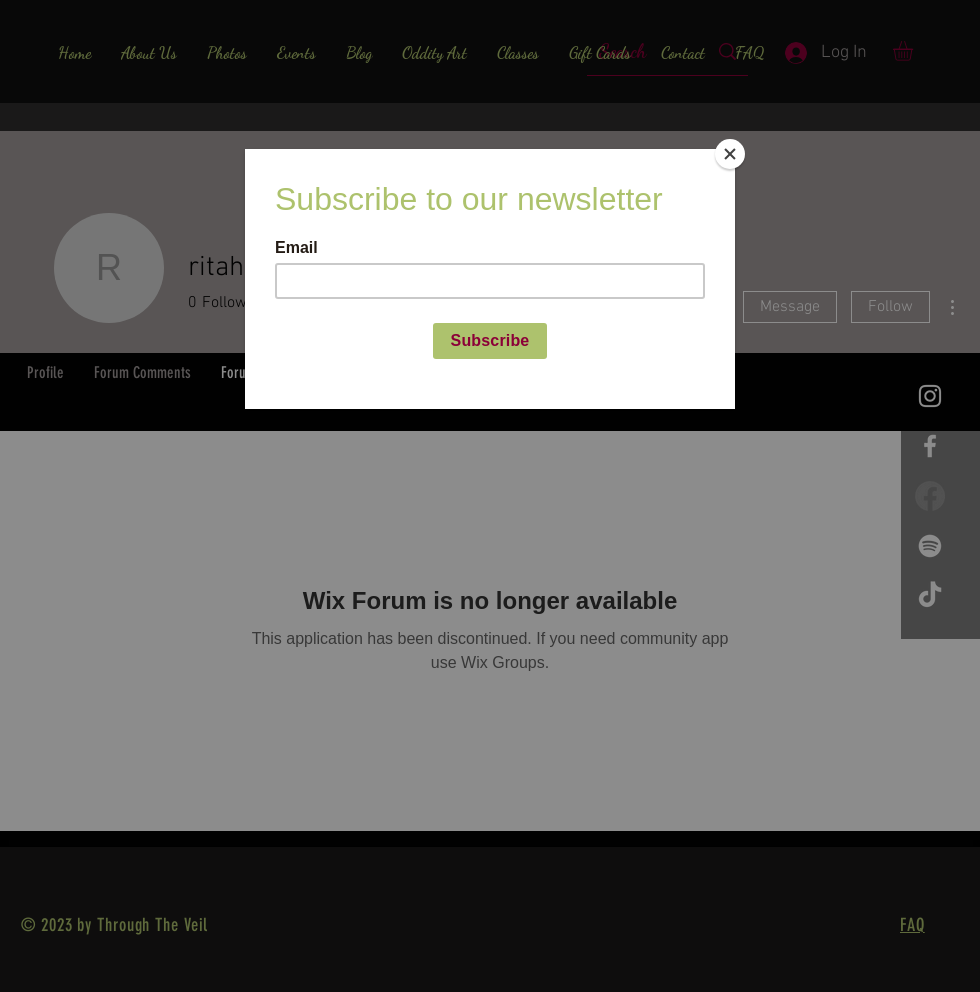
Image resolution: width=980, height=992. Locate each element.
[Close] (730, 154)
